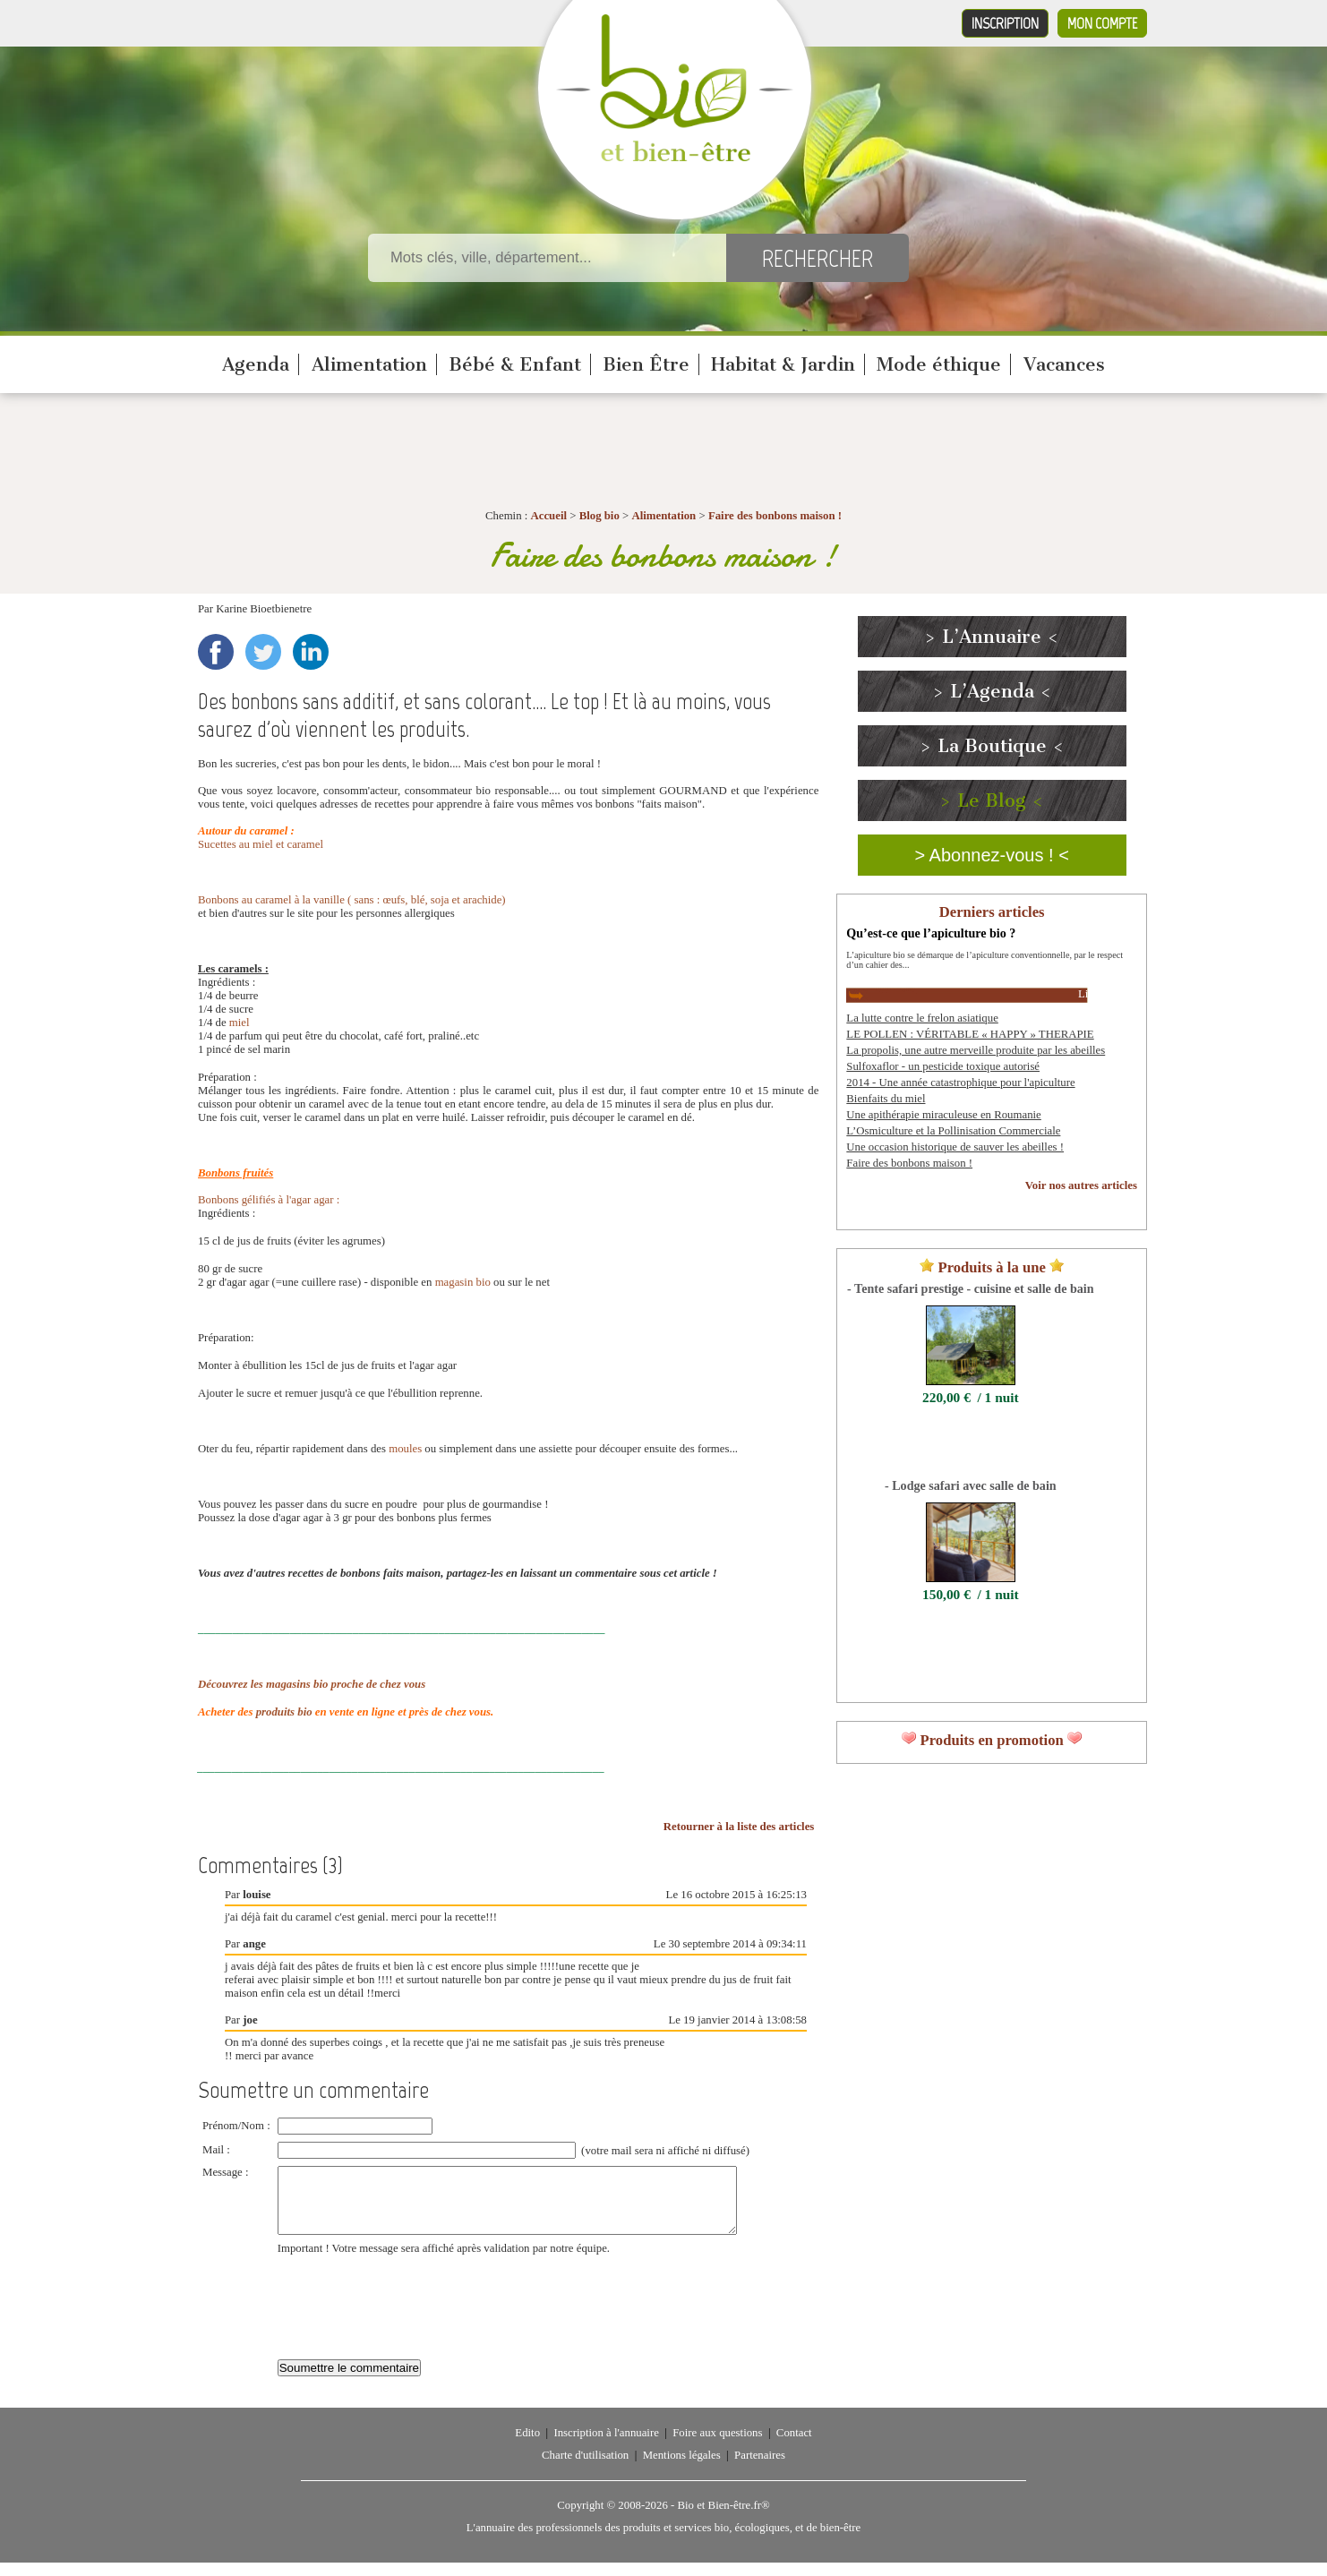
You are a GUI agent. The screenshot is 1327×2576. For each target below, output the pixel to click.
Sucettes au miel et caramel (260, 844)
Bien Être (646, 364)
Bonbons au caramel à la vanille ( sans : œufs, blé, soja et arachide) (353, 900)
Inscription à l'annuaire (605, 2446)
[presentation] (414, 2311)
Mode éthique (939, 364)
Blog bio (599, 515)
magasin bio (463, 1282)
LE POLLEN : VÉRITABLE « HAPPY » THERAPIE (969, 1034)
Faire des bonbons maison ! (775, 515)
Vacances (1064, 364)
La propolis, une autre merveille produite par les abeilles (975, 1050)
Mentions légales (682, 2468)
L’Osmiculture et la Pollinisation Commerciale (953, 1131)
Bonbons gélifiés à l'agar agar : (268, 1200)
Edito (527, 2446)
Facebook (216, 652)
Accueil (549, 515)
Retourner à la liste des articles (739, 1826)
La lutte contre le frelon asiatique (921, 1018)
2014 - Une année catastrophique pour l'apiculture (960, 1082)
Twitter (263, 652)
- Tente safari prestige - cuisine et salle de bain (970, 1288)
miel (239, 1022)
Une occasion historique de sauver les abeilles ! (955, 1147)
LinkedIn (311, 652)
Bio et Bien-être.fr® (723, 2518)
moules (405, 1448)
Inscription (1005, 23)
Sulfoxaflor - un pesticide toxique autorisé (943, 1066)
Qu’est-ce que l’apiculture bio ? (930, 933)
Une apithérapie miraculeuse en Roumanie (943, 1114)
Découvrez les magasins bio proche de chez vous (311, 1684)
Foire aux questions (717, 2446)
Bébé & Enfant (515, 364)
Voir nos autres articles (1081, 1185)
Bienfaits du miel (885, 1098)
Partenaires (759, 2468)
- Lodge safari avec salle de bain (971, 1485)
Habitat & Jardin (783, 364)
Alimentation (369, 364)
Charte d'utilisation (585, 2468)
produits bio (284, 1712)
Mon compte (1102, 23)
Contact (794, 2446)
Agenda (255, 364)
